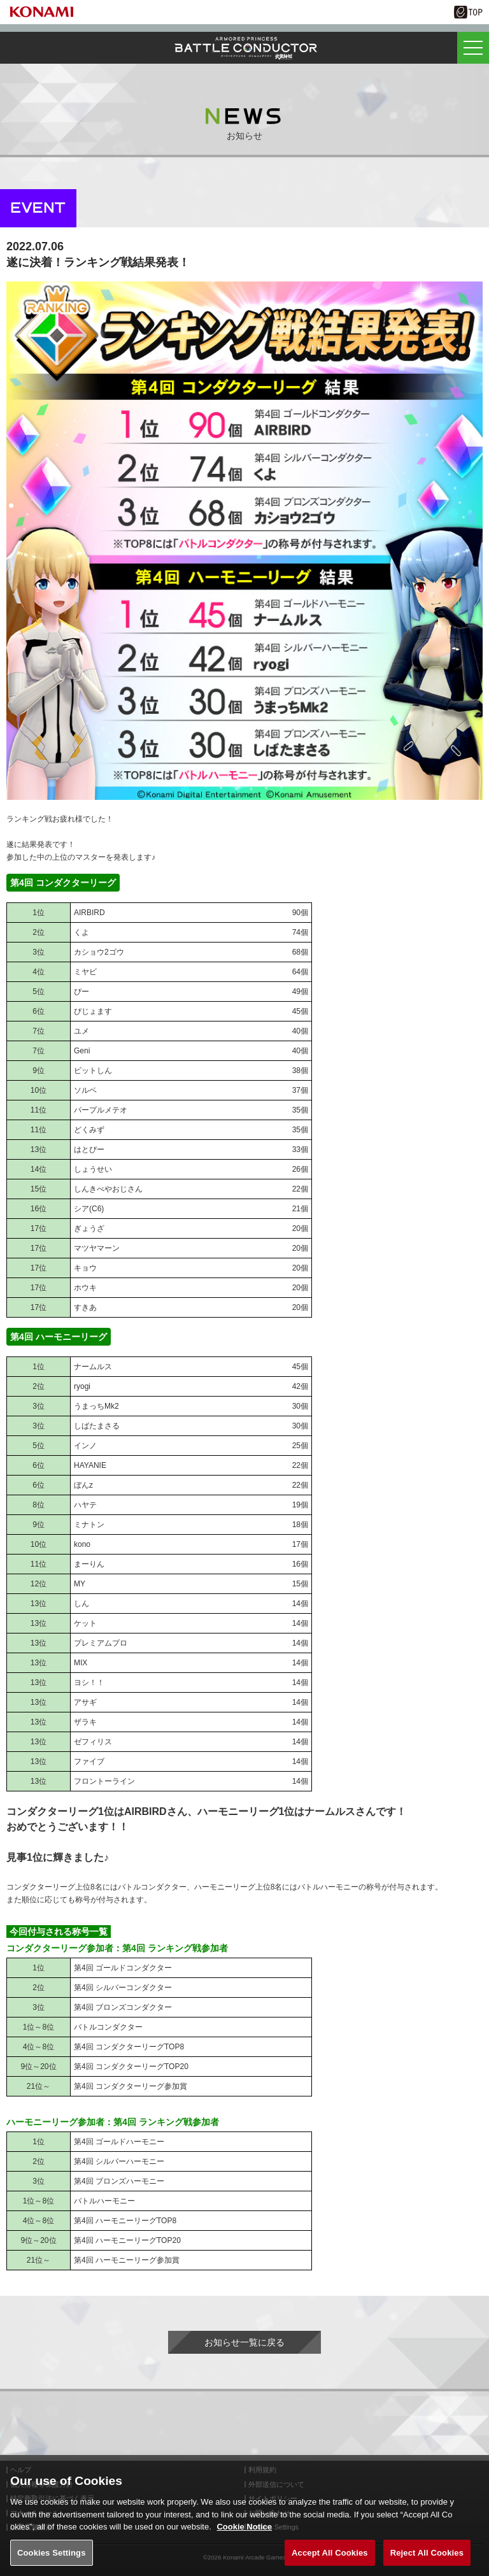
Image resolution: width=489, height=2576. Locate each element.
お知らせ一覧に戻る (244, 2342)
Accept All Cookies (330, 2562)
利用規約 (262, 2469)
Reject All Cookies (427, 2562)
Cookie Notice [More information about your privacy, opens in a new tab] (244, 2537)
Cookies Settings (51, 2562)
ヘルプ (20, 2469)
